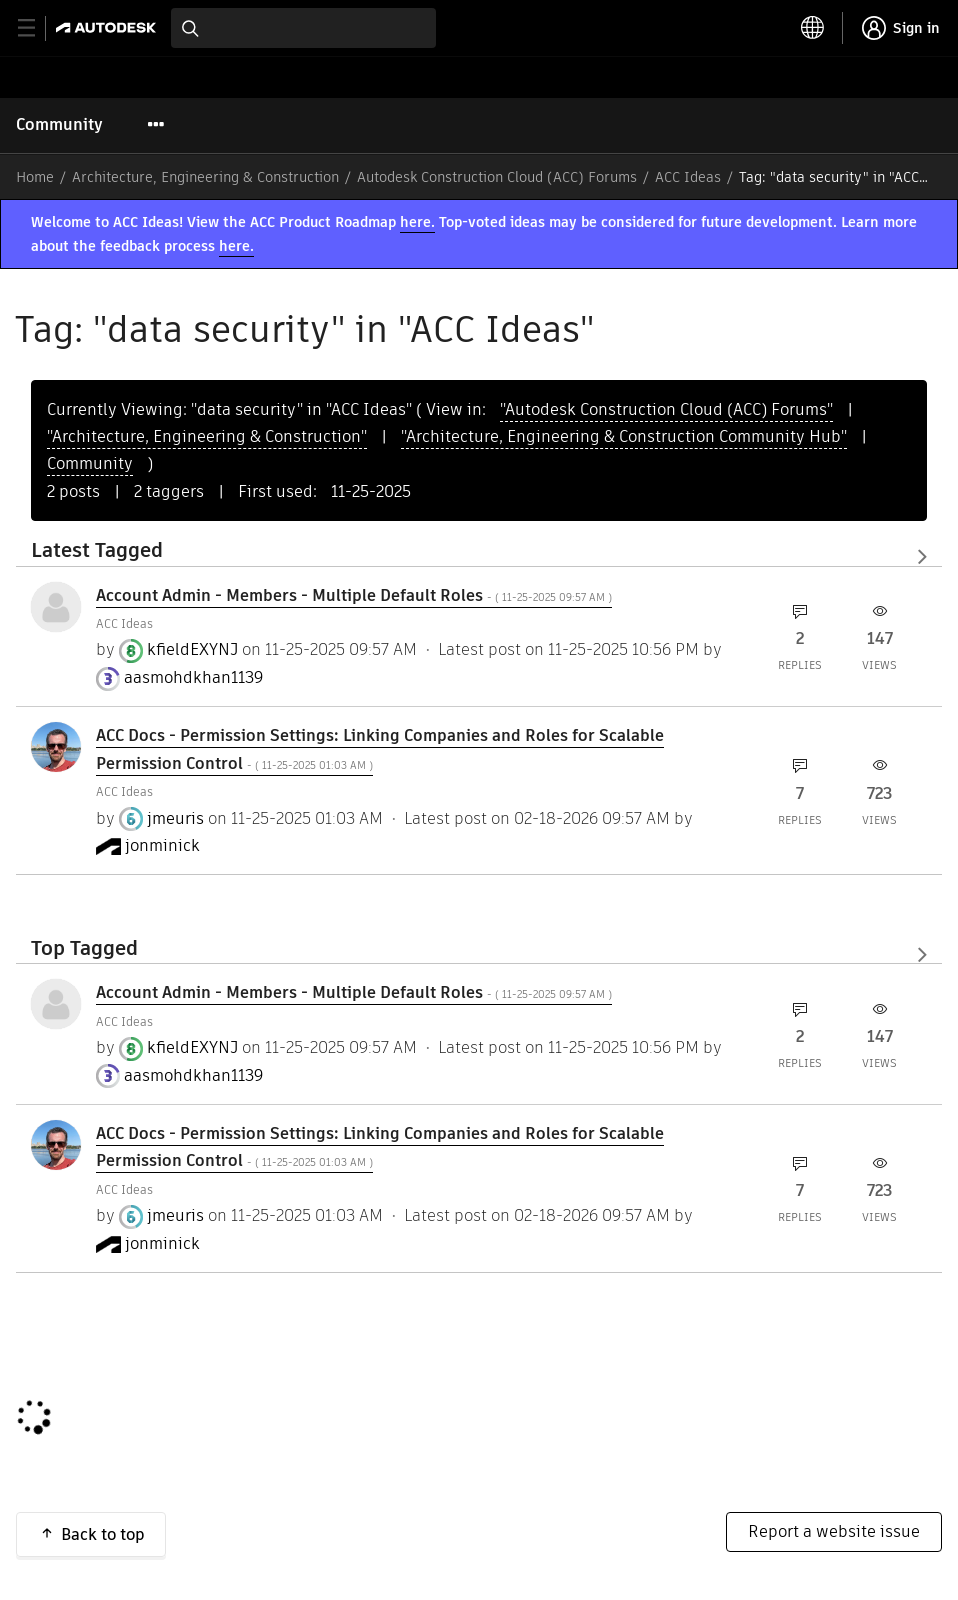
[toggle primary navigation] (37, 28)
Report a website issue (834, 1531)
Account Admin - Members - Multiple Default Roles (354, 595)
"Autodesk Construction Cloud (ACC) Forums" (666, 409)
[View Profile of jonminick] (162, 846)
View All (479, 557)
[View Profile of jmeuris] (175, 819)
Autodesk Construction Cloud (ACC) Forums (497, 177)
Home (35, 177)
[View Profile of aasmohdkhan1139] (193, 678)
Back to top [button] (103, 1534)
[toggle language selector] (813, 28)
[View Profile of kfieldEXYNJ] (192, 650)
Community (59, 124)
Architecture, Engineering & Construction (205, 177)
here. (417, 222)
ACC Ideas (688, 177)
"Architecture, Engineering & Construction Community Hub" (624, 436)
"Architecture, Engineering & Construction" (207, 436)
